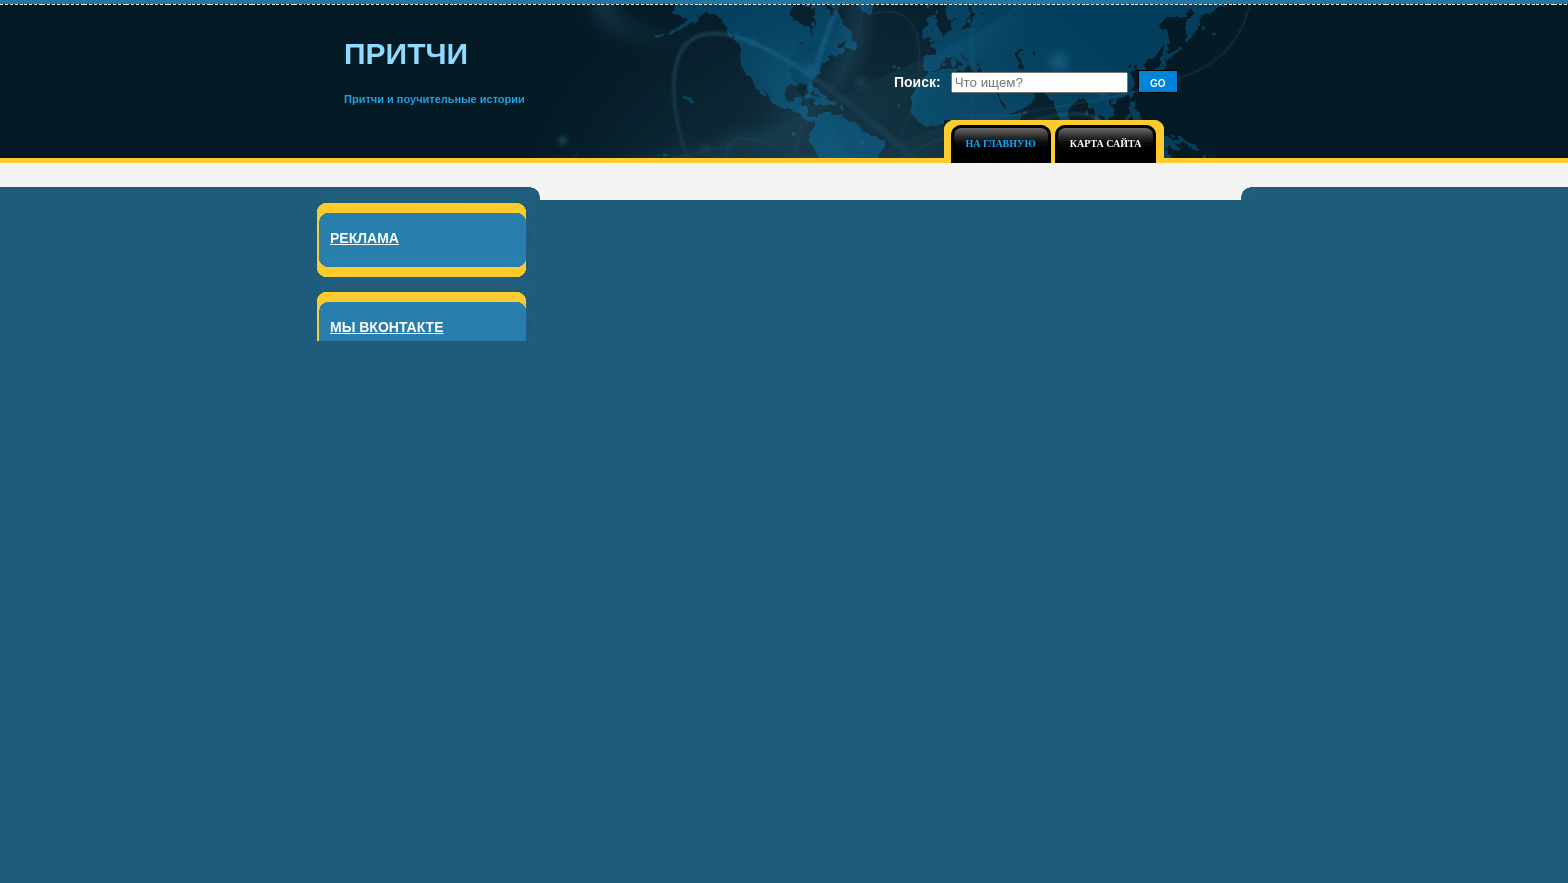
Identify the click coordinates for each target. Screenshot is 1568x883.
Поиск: (917, 82)
